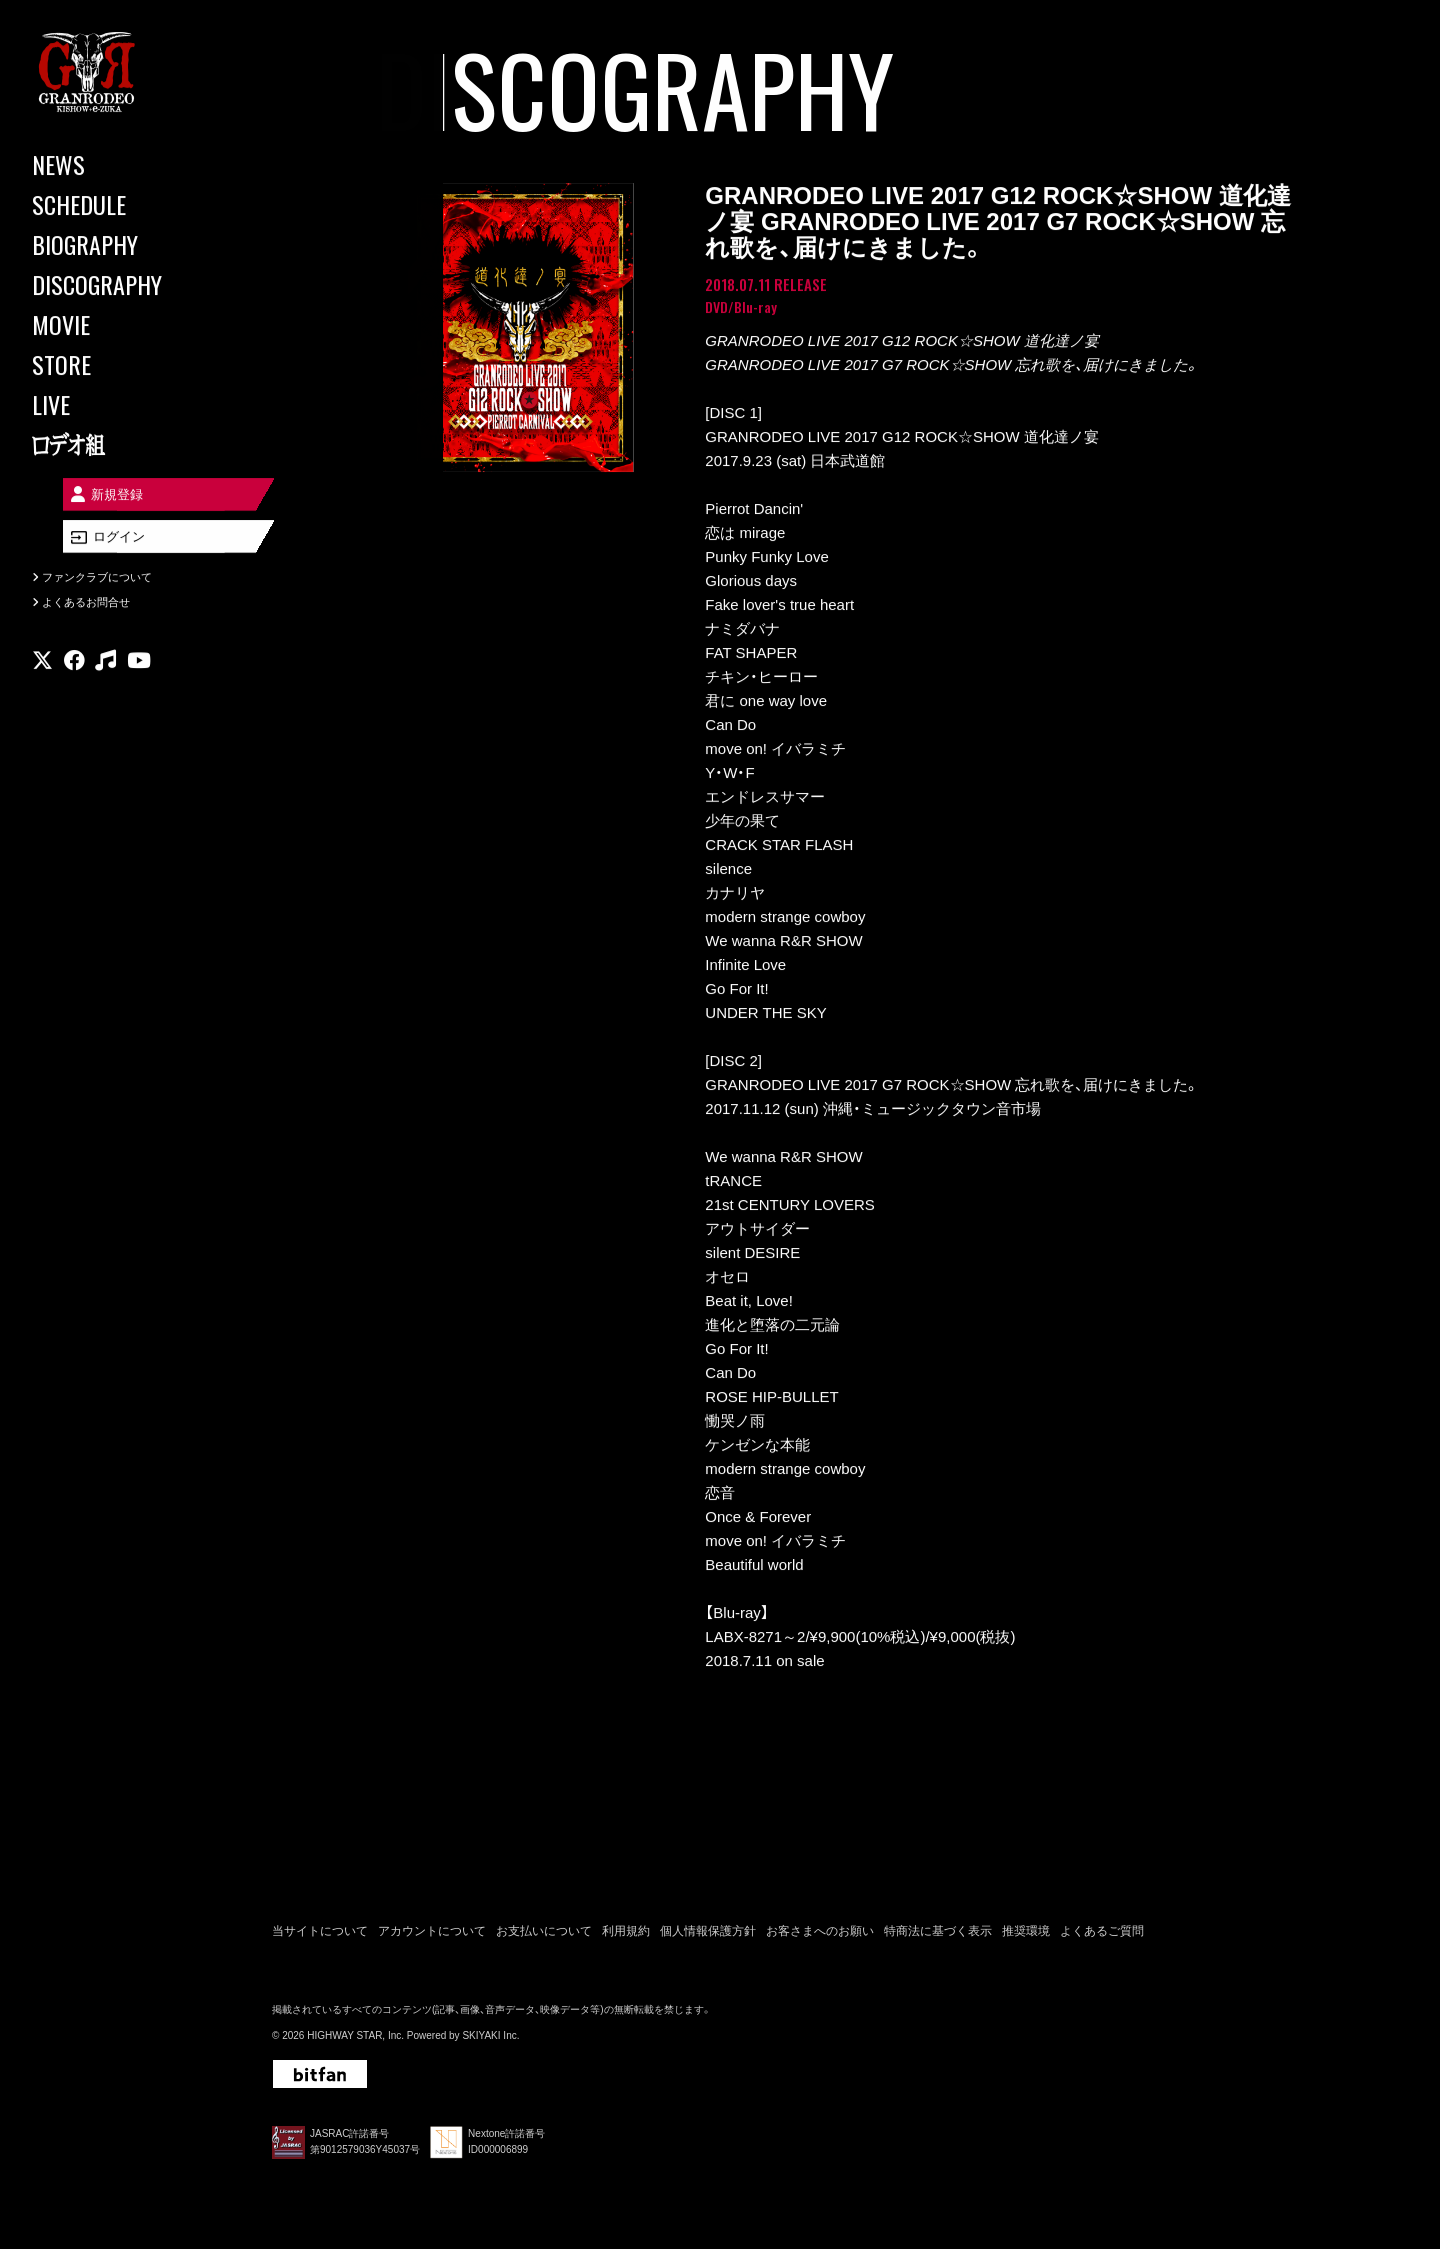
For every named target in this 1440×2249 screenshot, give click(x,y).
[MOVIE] (120, 324)
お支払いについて (544, 1934)
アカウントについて (432, 1934)
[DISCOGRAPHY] (120, 284)
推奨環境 (1026, 1934)
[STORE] (120, 364)
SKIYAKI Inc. (490, 2037)
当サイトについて (320, 1934)
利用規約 (626, 1934)
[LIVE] (120, 404)
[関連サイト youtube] (139, 674)
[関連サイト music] (105, 674)
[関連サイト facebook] (74, 674)
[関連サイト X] (42, 674)
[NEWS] (120, 164)
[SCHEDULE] (120, 204)
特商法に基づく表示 (938, 1934)
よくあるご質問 (1102, 1934)
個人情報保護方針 (708, 1934)
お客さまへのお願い (820, 1934)
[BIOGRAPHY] (120, 244)
